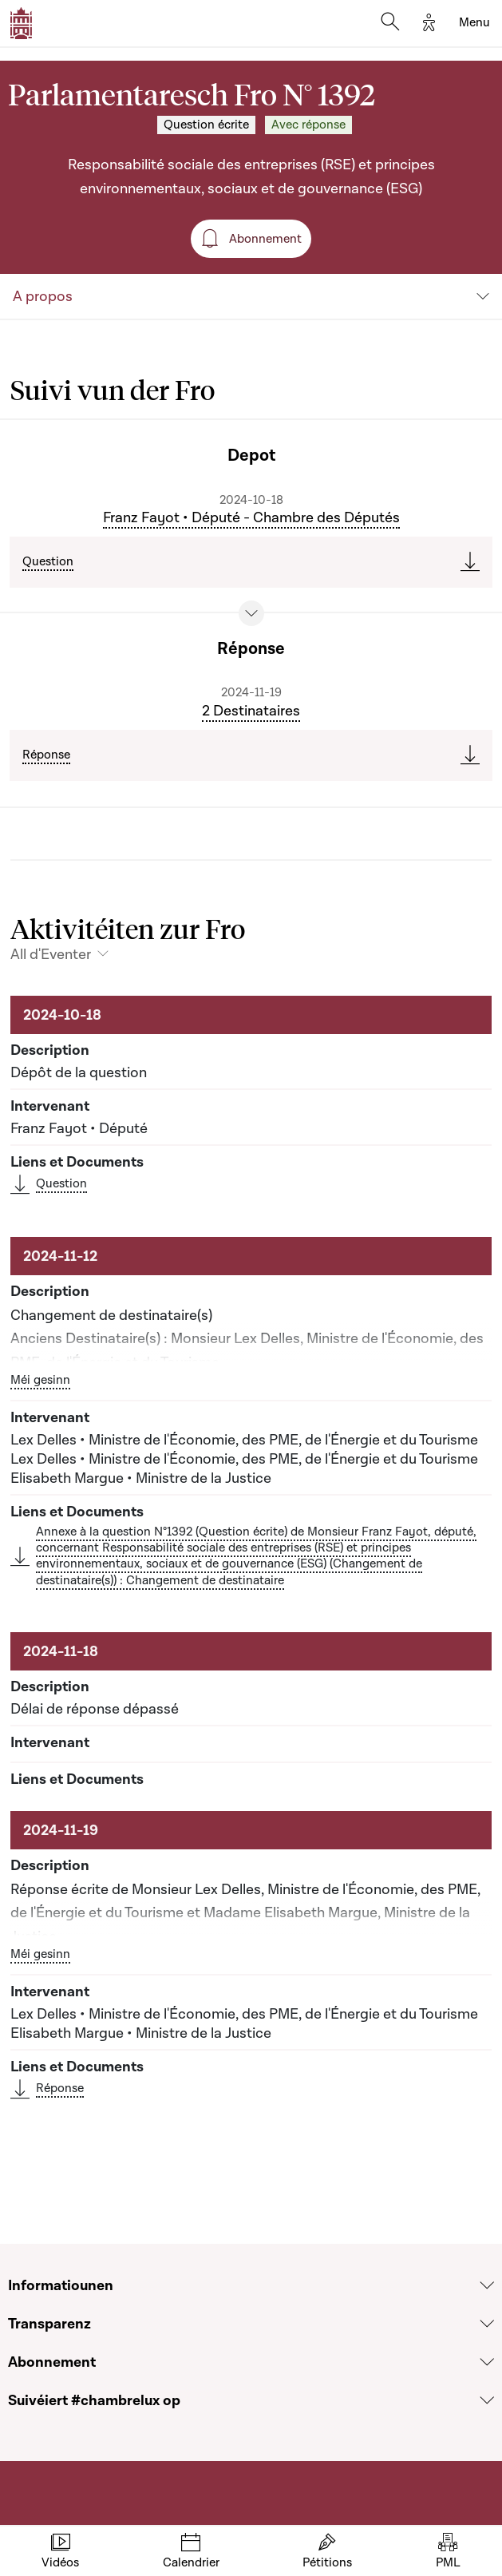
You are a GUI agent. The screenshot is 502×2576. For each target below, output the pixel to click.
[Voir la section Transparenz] (487, 2323)
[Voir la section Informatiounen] (487, 2285)
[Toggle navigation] (474, 23)
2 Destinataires (251, 710)
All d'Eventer (50, 954)
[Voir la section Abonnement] (487, 2362)
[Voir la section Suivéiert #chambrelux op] (487, 2400)
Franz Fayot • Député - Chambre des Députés (251, 517)
